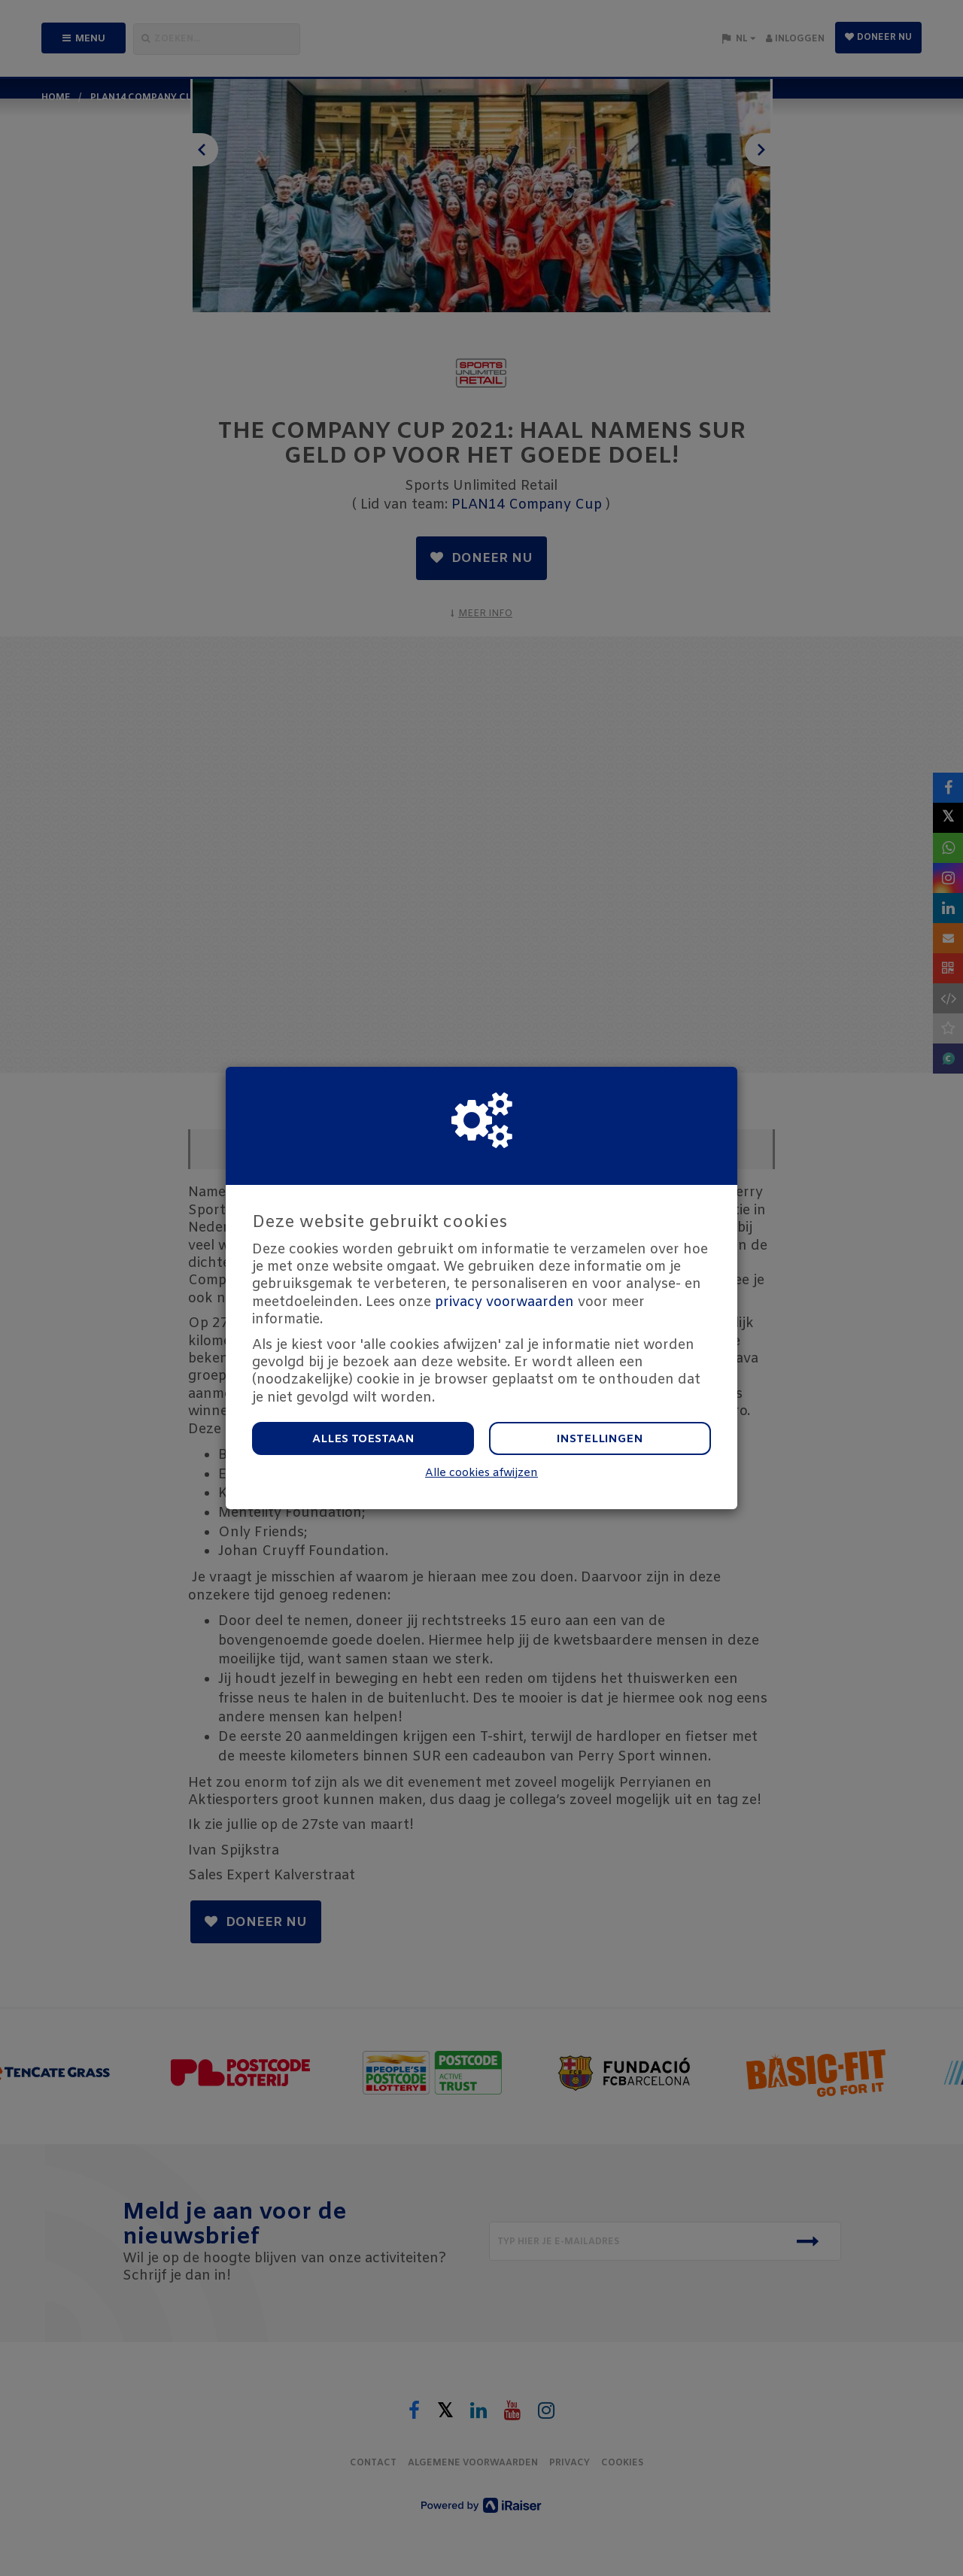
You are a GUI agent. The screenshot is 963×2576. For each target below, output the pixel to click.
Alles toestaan (363, 1439)
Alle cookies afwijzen (481, 1473)
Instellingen (600, 1439)
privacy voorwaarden (504, 1302)
